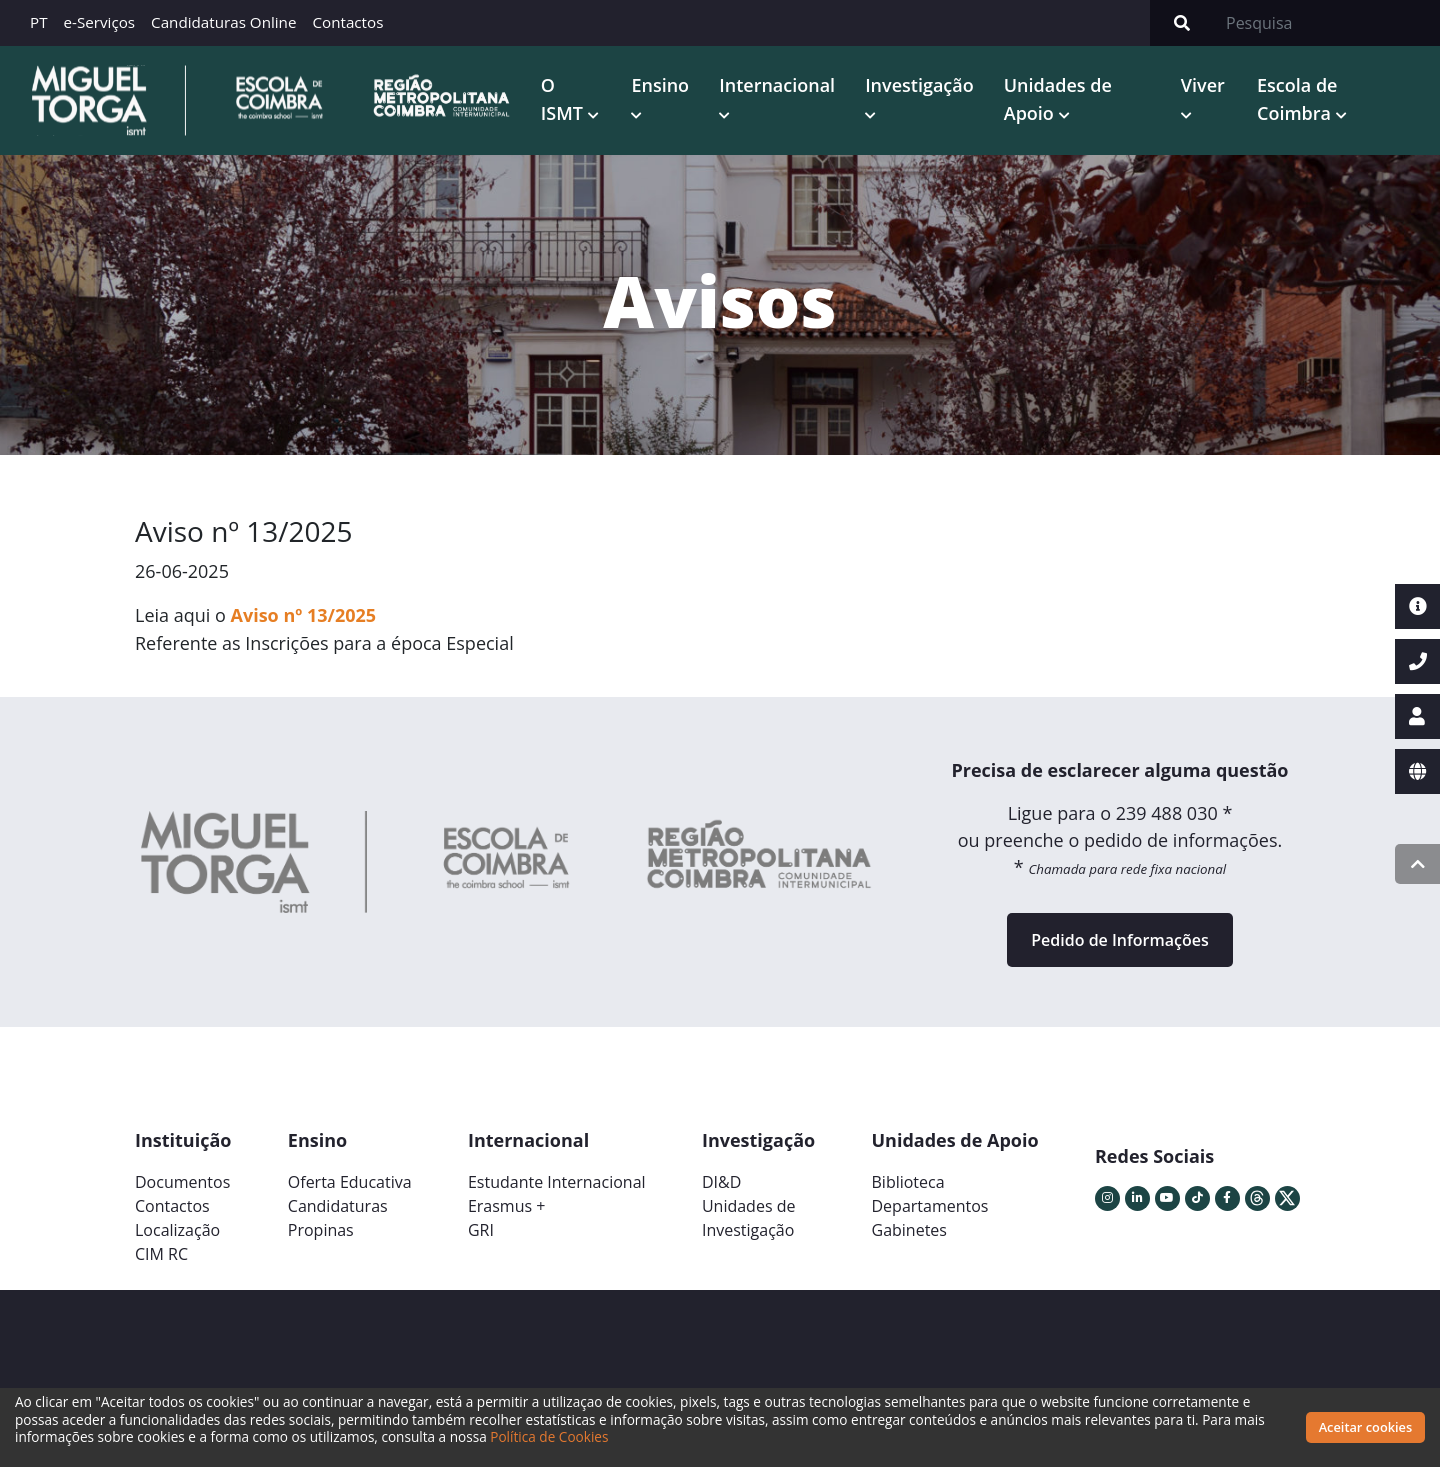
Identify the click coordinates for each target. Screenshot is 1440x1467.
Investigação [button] (916, 85)
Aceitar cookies (1366, 1427)
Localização (177, 1229)
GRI (481, 1229)
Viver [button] (1201, 85)
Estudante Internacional (557, 1181)
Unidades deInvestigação (749, 1217)
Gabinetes (909, 1229)
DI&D (721, 1181)
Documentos (182, 1181)
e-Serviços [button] (100, 22)
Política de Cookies (549, 1436)
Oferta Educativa (350, 1181)
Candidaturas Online (223, 22)
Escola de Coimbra (1296, 98)
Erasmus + (507, 1205)
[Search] (1327, 23)
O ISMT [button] (566, 85)
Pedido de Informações (1119, 939)
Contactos (347, 22)
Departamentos (930, 1205)
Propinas (321, 1229)
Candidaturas (338, 1205)
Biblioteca (908, 1181)
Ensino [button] (657, 85)
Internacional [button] (774, 85)
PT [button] (39, 22)
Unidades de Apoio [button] (1055, 98)
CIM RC (161, 1253)
